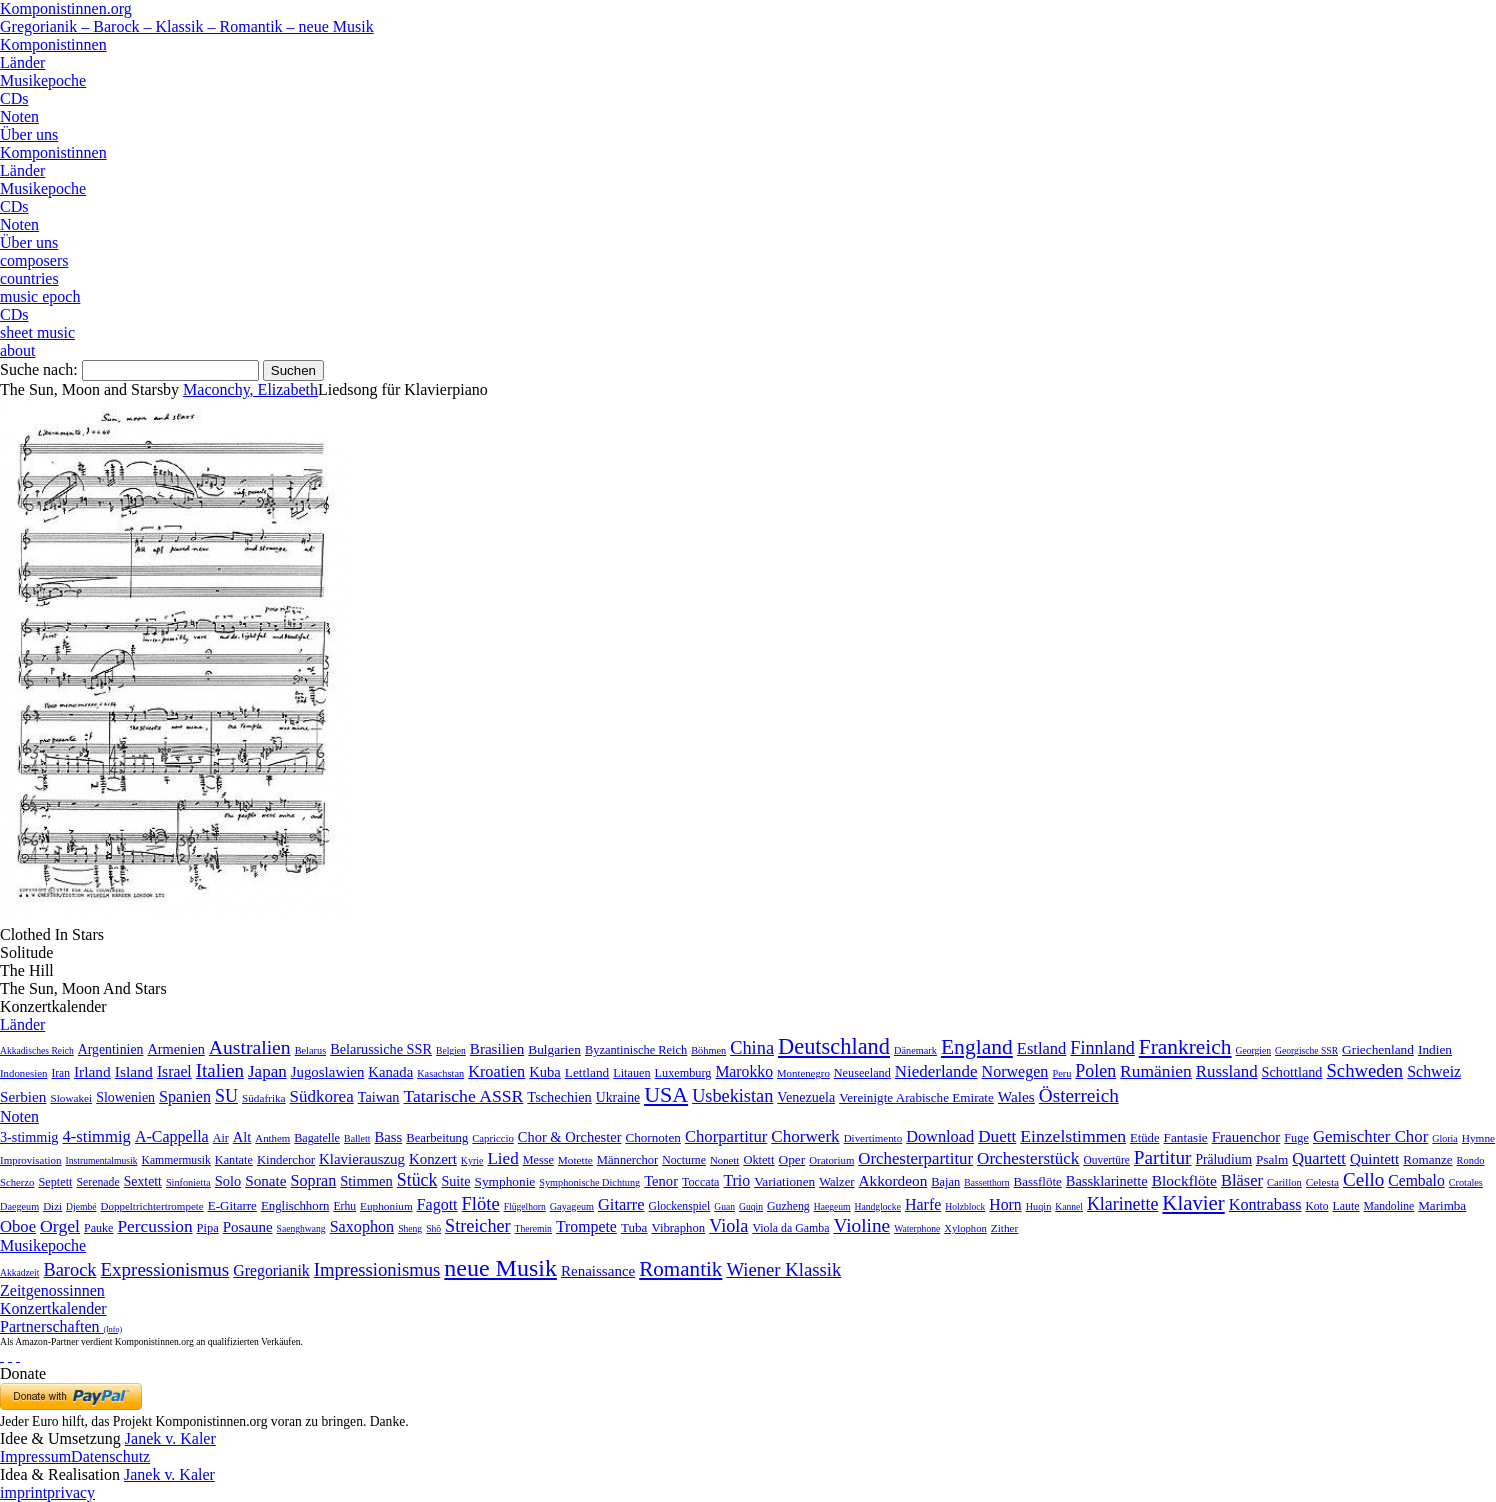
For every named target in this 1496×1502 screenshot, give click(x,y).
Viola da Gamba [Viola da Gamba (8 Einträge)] (790, 1228)
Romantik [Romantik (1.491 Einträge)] (680, 1269)
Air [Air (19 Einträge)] (221, 1138)
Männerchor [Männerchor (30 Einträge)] (627, 1160)
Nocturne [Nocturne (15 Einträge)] (684, 1160)
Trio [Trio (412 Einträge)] (736, 1180)
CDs (14, 98)
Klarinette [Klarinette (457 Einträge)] (1122, 1204)
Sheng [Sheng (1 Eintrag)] (410, 1228)
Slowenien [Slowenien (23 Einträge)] (125, 1097)
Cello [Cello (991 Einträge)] (1363, 1179)
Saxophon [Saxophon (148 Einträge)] (362, 1226)
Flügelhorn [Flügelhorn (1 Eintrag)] (525, 1206)
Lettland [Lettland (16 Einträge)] (587, 1072)
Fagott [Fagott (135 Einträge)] (437, 1204)
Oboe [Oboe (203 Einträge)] (18, 1226)
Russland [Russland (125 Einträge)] (1227, 1071)
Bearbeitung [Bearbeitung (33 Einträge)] (437, 1138)
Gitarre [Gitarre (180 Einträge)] (621, 1204)
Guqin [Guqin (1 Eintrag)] (751, 1206)
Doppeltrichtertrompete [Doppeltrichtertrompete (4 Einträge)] (151, 1206)
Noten (19, 116)
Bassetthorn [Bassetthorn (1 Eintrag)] (986, 1182)
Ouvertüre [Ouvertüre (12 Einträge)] (1106, 1160)
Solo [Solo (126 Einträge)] (228, 1181)
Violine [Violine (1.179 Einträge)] (861, 1225)
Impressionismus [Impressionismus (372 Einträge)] (377, 1269)
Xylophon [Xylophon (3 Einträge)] (965, 1228)
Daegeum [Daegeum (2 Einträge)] (19, 1206)
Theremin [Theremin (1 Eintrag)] (533, 1228)
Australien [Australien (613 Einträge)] (250, 1047)
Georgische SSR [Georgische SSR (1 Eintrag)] (1306, 1050)
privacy (71, 1492)
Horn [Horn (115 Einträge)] (1005, 1204)
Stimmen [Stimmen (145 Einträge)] (366, 1181)
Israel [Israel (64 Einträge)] (174, 1071)
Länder (22, 62)
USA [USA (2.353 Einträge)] (666, 1094)
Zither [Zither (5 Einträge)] (1005, 1228)
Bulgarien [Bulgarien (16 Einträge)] (554, 1049)
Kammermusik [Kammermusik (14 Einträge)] (176, 1160)
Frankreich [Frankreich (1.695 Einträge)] (1185, 1047)
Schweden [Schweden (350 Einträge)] (1364, 1070)
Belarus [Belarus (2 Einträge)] (311, 1050)
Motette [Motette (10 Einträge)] (575, 1160)
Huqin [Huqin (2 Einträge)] (1039, 1206)
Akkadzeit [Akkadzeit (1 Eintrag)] (19, 1272)
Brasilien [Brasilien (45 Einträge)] (497, 1049)
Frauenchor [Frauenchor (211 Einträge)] (1246, 1137)
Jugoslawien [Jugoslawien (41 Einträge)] (328, 1072)
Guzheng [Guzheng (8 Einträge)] (788, 1206)
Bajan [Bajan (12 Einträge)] (945, 1182)
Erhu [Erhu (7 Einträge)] (344, 1206)
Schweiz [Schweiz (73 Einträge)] (1434, 1071)
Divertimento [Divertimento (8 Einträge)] (873, 1138)
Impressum (35, 1456)
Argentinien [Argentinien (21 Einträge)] (111, 1049)
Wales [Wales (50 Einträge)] (1016, 1096)
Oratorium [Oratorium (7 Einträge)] (831, 1160)
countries (29, 278)
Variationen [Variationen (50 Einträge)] (784, 1181)
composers (34, 260)
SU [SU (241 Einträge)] (226, 1096)
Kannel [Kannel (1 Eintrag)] (1069, 1206)
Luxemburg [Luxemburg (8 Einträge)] (683, 1073)
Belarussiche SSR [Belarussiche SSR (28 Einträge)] (381, 1049)
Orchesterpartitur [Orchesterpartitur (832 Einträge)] (915, 1158)
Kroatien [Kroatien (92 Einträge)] (496, 1071)
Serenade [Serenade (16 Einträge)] (97, 1182)
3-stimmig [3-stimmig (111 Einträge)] (29, 1137)
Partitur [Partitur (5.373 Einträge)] (1163, 1157)
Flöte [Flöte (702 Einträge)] (481, 1203)
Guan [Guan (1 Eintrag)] (724, 1206)
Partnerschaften (61, 1326)
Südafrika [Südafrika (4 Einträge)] (264, 1098)
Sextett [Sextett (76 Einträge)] (143, 1181)
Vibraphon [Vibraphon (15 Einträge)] (678, 1228)
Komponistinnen (53, 44)
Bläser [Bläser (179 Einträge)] (1242, 1180)
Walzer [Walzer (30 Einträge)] (836, 1182)
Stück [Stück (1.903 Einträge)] (417, 1180)
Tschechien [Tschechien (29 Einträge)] (559, 1097)
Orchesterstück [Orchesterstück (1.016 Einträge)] (1028, 1158)
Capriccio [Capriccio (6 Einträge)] (493, 1138)
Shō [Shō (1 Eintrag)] (433, 1228)
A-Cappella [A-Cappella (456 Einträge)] (172, 1136)
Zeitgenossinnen (52, 1290)
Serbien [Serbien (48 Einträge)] (23, 1096)
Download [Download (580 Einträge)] (940, 1136)
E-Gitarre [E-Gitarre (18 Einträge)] (232, 1205)
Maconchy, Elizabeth (250, 389)
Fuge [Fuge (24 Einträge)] (1296, 1138)
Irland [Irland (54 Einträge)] (92, 1071)
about (18, 350)
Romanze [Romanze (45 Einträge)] (1427, 1159)
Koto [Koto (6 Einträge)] (1317, 1206)
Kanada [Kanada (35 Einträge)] (390, 1072)
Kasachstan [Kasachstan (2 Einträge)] (440, 1073)
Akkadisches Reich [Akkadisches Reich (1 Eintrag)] (37, 1050)
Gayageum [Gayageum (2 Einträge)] (572, 1206)
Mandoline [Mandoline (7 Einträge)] (1389, 1206)
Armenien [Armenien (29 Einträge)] (175, 1049)
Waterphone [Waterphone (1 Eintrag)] (917, 1228)
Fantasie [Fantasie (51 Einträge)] (1186, 1137)
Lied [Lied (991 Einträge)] (502, 1158)
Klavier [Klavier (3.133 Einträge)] (1193, 1202)
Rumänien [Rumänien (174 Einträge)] (1156, 1071)
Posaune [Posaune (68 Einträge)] (248, 1227)
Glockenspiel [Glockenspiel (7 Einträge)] (680, 1206)
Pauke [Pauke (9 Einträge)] (98, 1228)
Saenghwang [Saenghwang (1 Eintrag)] (301, 1228)
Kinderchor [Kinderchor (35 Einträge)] (286, 1160)
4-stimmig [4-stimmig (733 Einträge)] (96, 1136)
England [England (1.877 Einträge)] (977, 1047)
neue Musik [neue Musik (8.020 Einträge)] (500, 1268)
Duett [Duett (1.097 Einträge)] (997, 1136)
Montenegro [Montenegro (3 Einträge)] (803, 1073)
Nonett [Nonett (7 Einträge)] (724, 1160)
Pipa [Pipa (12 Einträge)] (208, 1228)
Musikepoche (43, 80)
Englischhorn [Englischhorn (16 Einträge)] (295, 1206)
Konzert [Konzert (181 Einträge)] (433, 1159)
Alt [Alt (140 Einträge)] (242, 1137)
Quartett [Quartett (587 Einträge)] (1319, 1158)
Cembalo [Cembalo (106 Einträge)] (1416, 1180)
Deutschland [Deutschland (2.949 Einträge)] (834, 1046)
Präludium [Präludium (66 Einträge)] (1223, 1159)
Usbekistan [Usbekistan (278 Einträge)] (732, 1096)
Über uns (29, 134)
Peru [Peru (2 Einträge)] (1061, 1073)
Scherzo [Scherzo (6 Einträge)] (17, 1182)
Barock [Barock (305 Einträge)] (69, 1270)
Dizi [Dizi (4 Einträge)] (52, 1206)
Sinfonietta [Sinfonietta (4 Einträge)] (188, 1182)
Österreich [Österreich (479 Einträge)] (1079, 1095)
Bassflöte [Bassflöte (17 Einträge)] (1038, 1181)
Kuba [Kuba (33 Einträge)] (545, 1072)
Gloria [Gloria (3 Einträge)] (1444, 1138)
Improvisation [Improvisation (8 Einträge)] (31, 1160)
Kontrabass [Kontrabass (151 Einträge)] (1265, 1204)
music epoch (40, 296)
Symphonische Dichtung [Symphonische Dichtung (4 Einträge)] (589, 1182)
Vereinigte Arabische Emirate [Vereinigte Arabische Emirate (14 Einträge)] (916, 1097)
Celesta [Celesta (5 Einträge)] (1322, 1182)
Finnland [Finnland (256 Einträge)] (1102, 1048)
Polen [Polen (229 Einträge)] (1095, 1071)
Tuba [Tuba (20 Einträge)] (634, 1227)
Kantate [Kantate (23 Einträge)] (234, 1160)
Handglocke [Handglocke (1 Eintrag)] (878, 1206)
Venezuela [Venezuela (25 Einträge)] (806, 1097)
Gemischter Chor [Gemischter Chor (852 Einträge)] (1370, 1136)
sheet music (37, 332)
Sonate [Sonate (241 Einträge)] (265, 1180)
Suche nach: (39, 369)
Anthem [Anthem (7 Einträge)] (272, 1138)
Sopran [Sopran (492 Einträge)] (314, 1180)
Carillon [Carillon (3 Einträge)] (1284, 1182)
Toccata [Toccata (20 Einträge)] (700, 1182)
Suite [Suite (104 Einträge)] (455, 1181)
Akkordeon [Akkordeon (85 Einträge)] (892, 1180)
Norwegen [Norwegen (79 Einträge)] (1015, 1071)
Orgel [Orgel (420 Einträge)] (60, 1226)
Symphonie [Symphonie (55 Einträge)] (505, 1181)
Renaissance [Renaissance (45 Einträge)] (598, 1271)
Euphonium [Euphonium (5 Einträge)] (386, 1206)
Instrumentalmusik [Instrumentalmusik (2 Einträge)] (102, 1160)
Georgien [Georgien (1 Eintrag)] (1254, 1050)
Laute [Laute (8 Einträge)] (1346, 1206)
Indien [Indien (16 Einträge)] (1435, 1049)
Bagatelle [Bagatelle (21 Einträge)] (317, 1138)
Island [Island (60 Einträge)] (134, 1071)
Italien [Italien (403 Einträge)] (220, 1070)
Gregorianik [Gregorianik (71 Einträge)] (271, 1270)
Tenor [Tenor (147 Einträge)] (661, 1181)
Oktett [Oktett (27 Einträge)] (758, 1160)
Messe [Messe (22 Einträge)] (538, 1160)
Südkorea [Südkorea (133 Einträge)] (322, 1096)
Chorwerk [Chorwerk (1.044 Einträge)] (805, 1136)
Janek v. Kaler (170, 1438)
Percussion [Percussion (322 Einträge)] (154, 1226)
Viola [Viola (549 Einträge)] (728, 1226)
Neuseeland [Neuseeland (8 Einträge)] (862, 1073)
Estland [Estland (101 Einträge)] (1042, 1048)
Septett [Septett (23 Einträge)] (55, 1182)
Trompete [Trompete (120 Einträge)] (586, 1226)
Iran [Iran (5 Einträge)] (60, 1073)
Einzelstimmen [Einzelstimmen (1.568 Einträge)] (1073, 1136)
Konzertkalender (53, 1308)
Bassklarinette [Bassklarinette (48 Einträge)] (1107, 1181)
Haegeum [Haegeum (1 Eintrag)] (832, 1206)
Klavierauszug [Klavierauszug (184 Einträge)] (362, 1159)
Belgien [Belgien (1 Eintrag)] (451, 1050)
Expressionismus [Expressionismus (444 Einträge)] (164, 1269)
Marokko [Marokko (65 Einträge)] (744, 1071)
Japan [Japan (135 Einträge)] (267, 1071)
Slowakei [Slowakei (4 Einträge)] (71, 1098)
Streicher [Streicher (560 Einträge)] (478, 1226)
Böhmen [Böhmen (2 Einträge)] (708, 1050)
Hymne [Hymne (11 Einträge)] (1478, 1138)
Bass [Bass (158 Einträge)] (389, 1137)
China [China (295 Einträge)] (752, 1048)
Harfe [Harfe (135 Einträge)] (923, 1204)
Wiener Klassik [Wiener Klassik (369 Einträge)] (783, 1269)
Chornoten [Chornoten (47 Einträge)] (652, 1137)
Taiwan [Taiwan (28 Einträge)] (379, 1097)
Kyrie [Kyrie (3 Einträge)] (472, 1160)
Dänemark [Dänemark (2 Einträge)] (915, 1050)
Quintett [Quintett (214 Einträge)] (1374, 1159)
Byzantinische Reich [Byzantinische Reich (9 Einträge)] (636, 1050)
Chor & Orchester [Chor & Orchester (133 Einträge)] (570, 1137)
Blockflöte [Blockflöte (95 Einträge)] (1184, 1180)
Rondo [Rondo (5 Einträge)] (1471, 1160)
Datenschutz (110, 1456)
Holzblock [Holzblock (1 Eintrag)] (965, 1206)
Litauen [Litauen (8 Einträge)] (631, 1073)
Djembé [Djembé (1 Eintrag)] (81, 1206)
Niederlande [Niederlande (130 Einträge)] (936, 1071)
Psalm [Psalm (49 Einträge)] (1272, 1159)
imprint (23, 1492)
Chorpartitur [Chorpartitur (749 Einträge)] (726, 1136)
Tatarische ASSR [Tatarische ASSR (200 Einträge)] (463, 1096)
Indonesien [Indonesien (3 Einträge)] (23, 1073)
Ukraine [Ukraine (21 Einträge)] (618, 1097)
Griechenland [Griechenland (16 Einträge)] (1378, 1049)
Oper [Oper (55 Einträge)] (792, 1159)
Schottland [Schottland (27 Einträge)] (1292, 1072)
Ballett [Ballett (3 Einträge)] (357, 1138)
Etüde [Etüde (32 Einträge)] (1145, 1138)
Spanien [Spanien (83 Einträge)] (185, 1096)
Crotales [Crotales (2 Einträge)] (1466, 1182)
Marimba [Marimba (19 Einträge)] (1442, 1205)
